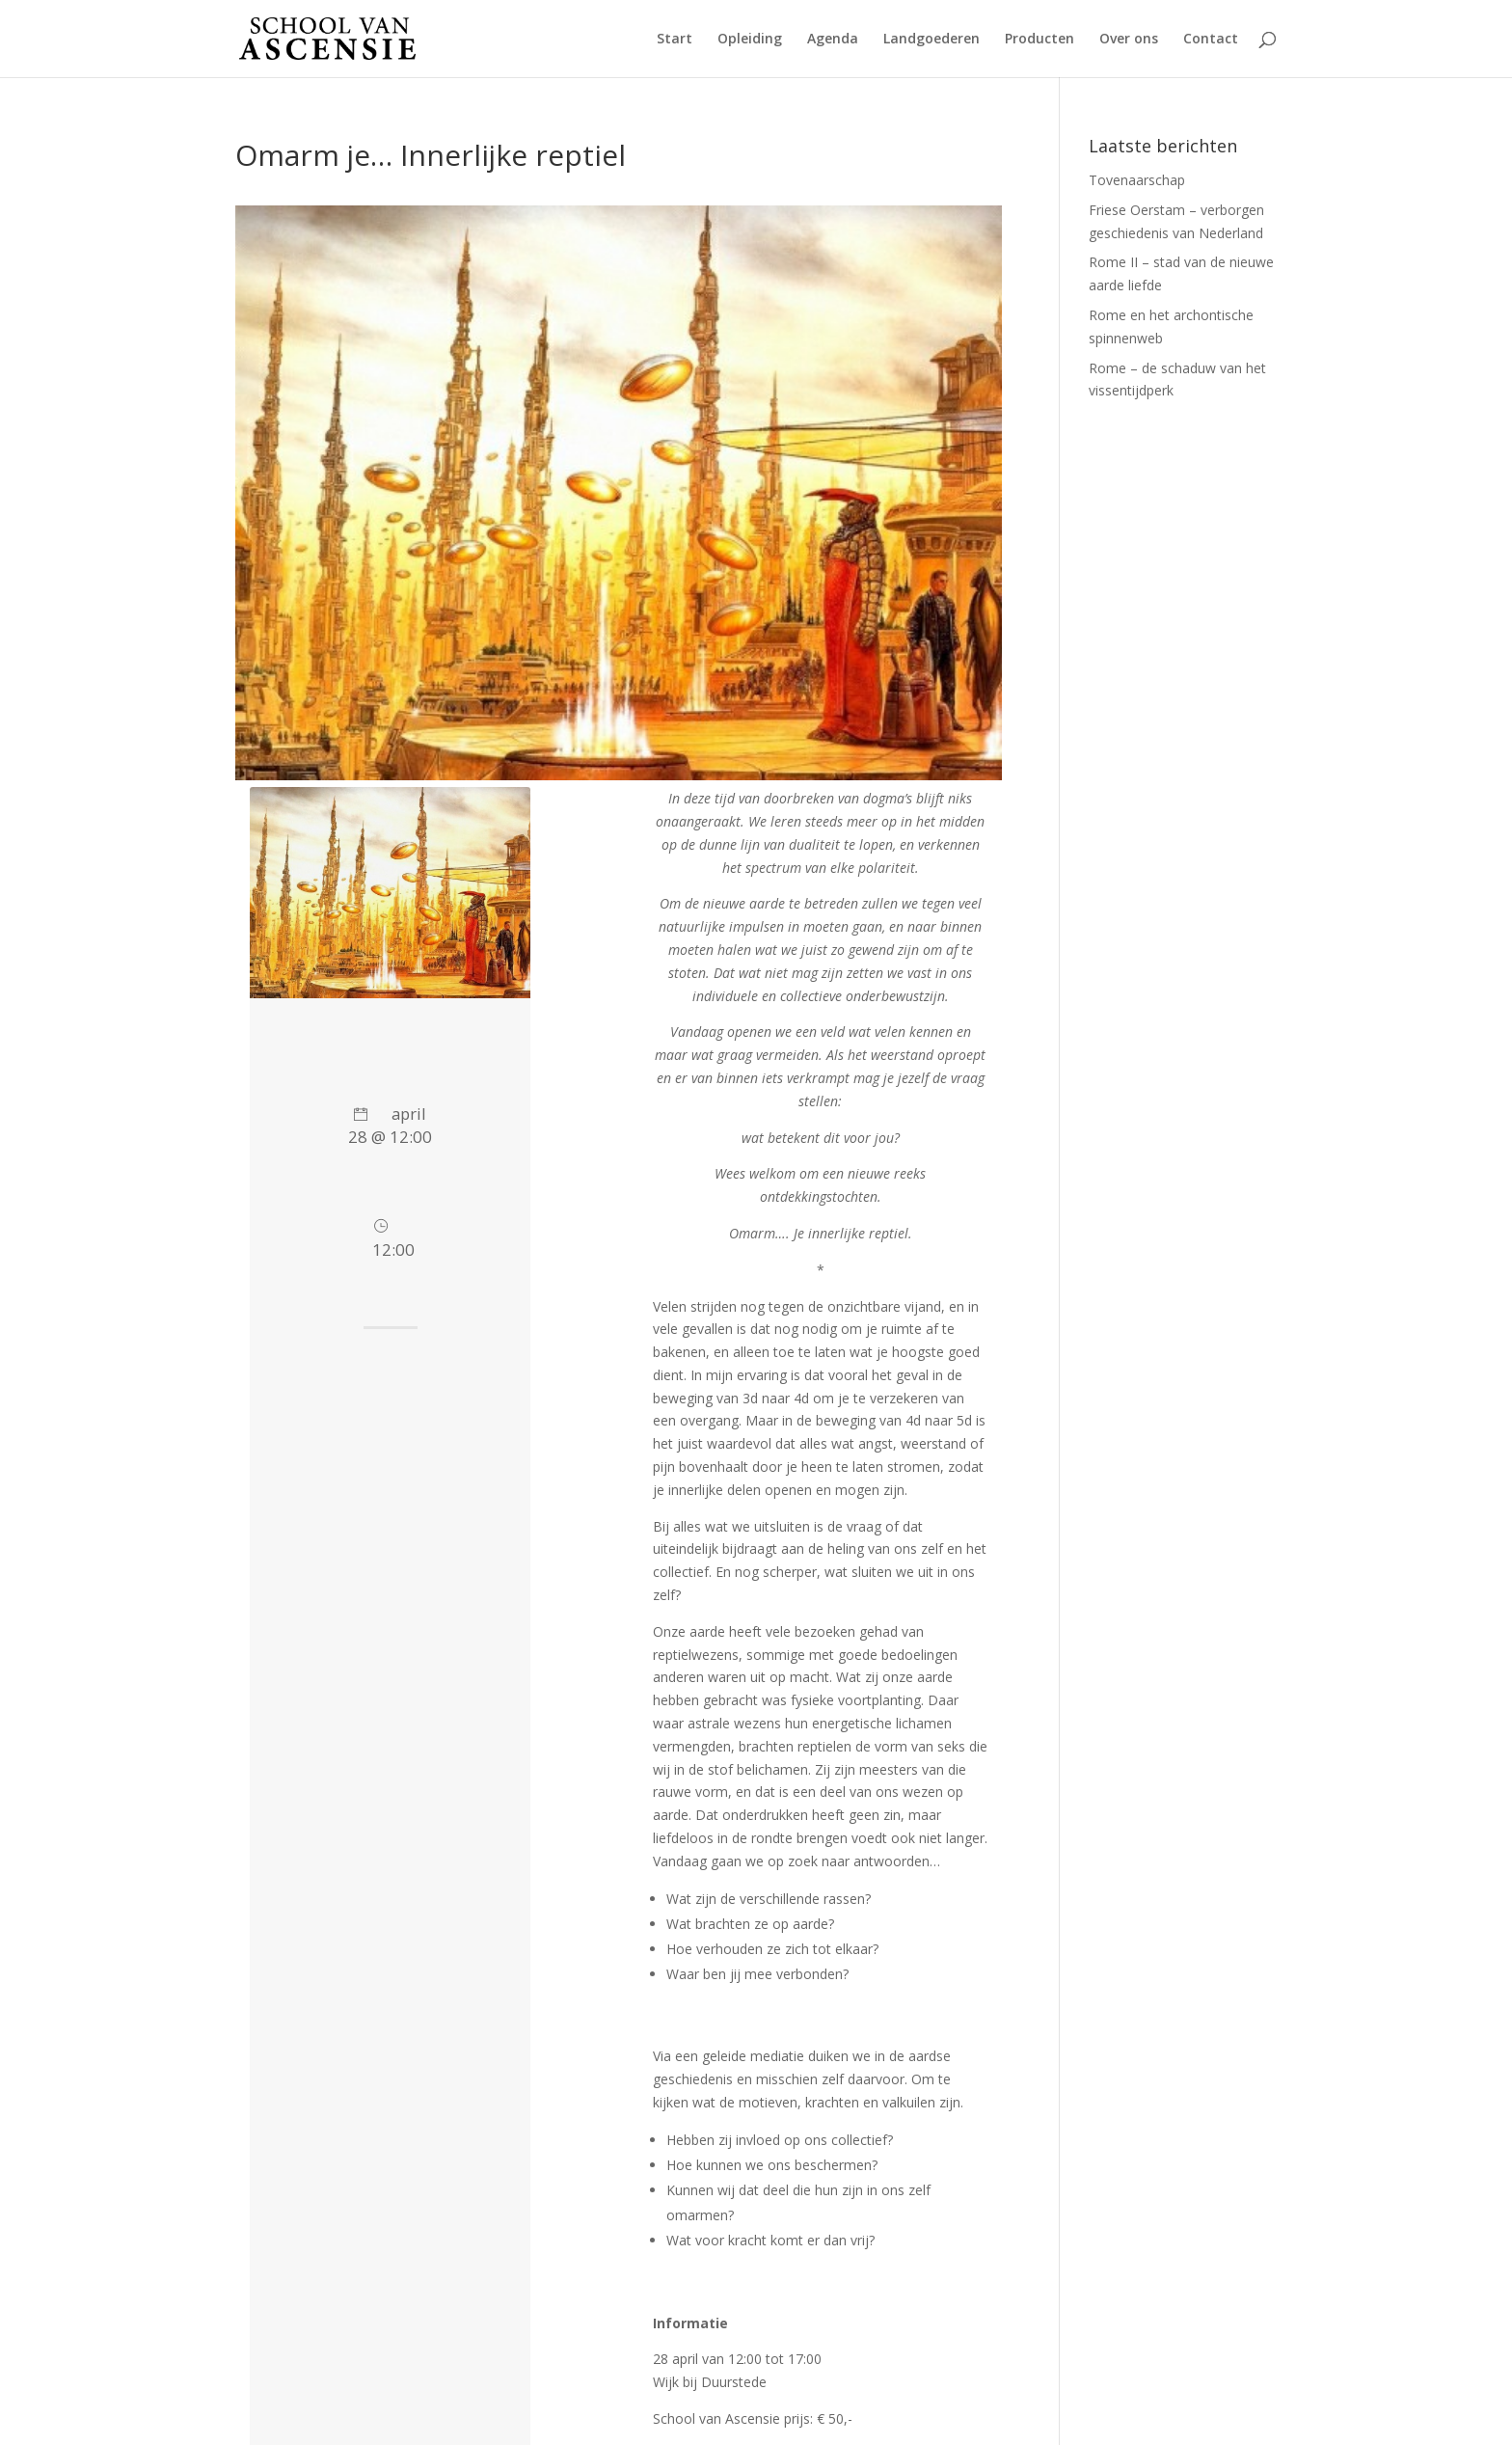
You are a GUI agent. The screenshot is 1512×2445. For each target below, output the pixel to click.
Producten (1039, 39)
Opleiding (749, 39)
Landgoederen (931, 39)
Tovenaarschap (1137, 180)
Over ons (1128, 39)
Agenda (832, 39)
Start (674, 39)
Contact (1210, 39)
